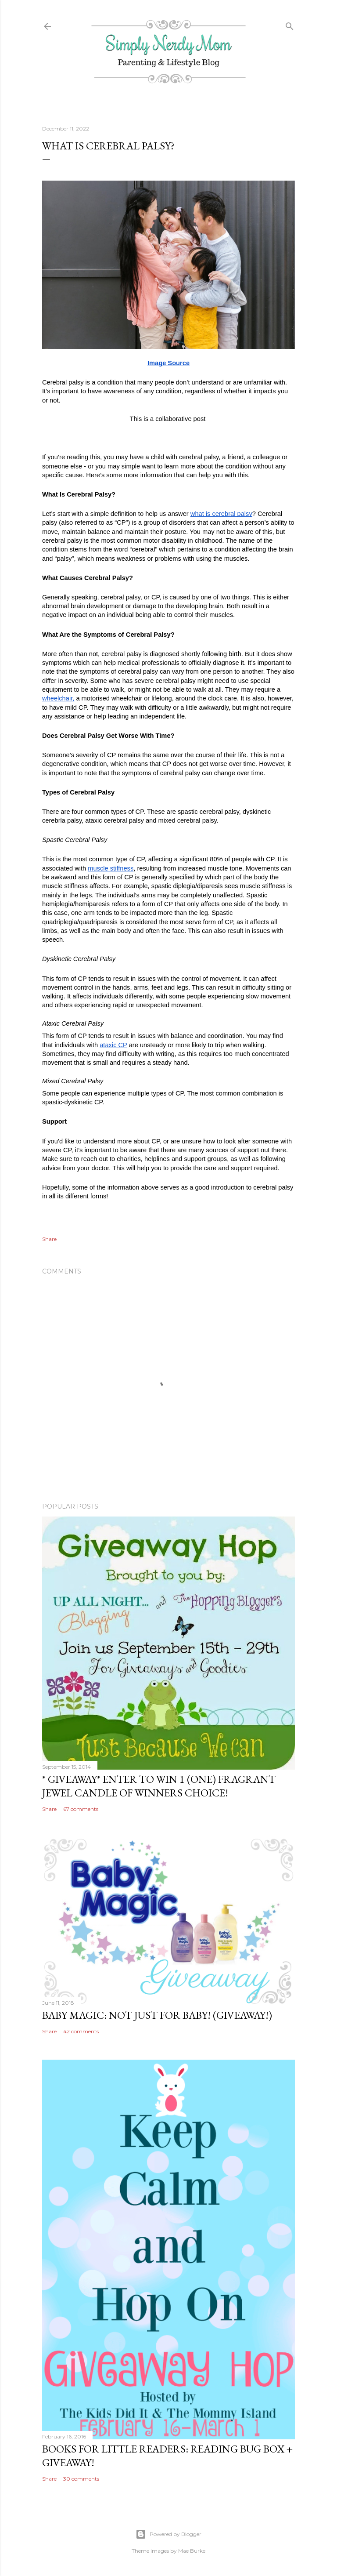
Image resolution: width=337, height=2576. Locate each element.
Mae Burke (191, 2550)
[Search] (289, 24)
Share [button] (49, 1239)
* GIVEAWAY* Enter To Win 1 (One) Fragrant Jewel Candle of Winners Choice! (159, 1786)
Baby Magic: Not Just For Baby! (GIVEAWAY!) (157, 2015)
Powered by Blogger (168, 2534)
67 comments (80, 1809)
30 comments (81, 2478)
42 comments (81, 2031)
